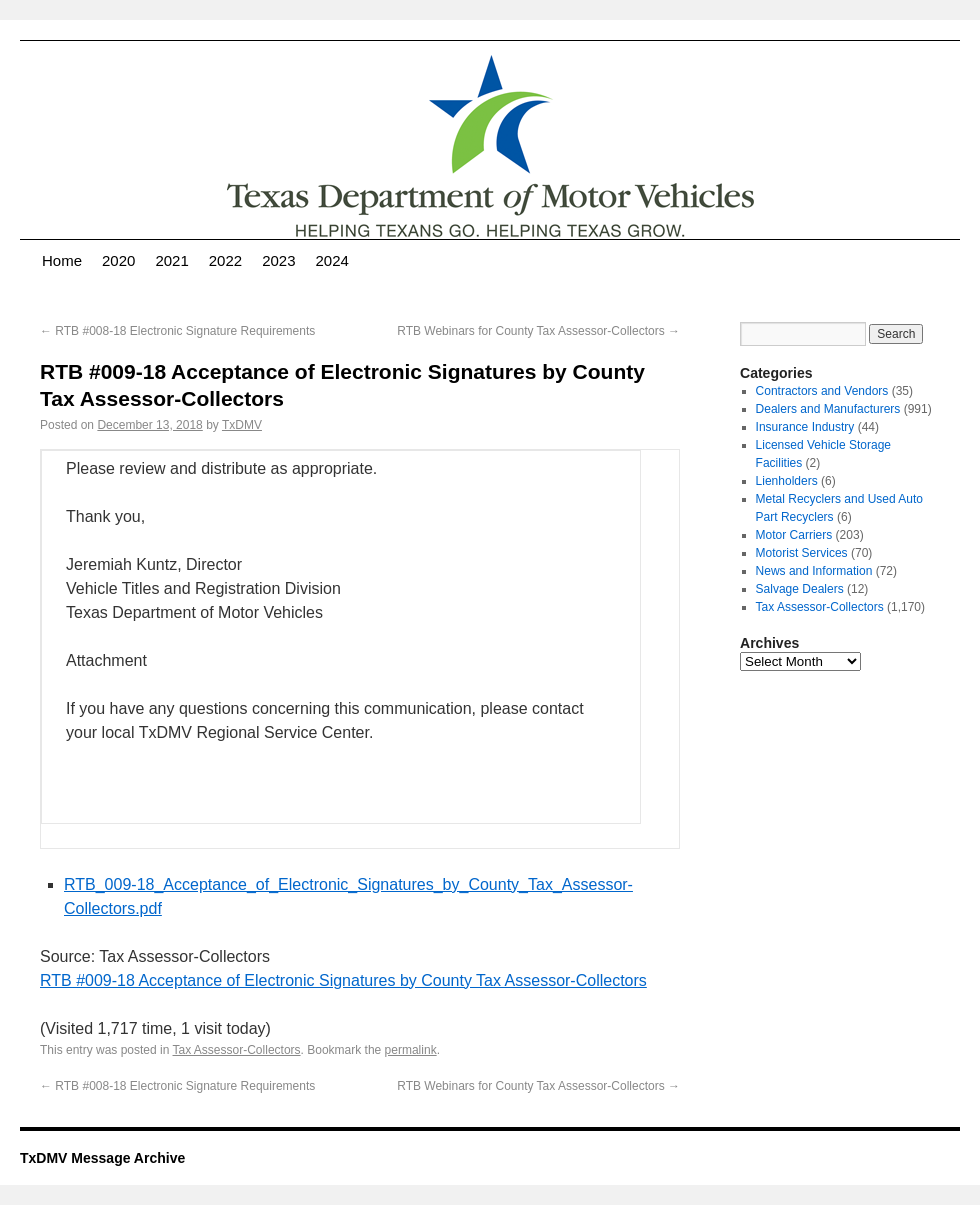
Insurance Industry (805, 427)
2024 (332, 260)
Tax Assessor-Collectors (237, 1050)
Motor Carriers (794, 535)
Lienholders (787, 481)
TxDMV (242, 425)
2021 (171, 260)
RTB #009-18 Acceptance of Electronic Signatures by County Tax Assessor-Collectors (343, 980)
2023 (278, 260)
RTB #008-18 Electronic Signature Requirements (177, 331)
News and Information (814, 571)
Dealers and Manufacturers (828, 409)
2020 (118, 260)
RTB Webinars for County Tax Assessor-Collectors (538, 331)
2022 (225, 260)
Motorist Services (802, 553)
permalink (411, 1050)
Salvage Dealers (800, 589)
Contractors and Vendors (822, 391)
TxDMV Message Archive (102, 1158)
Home (62, 260)
